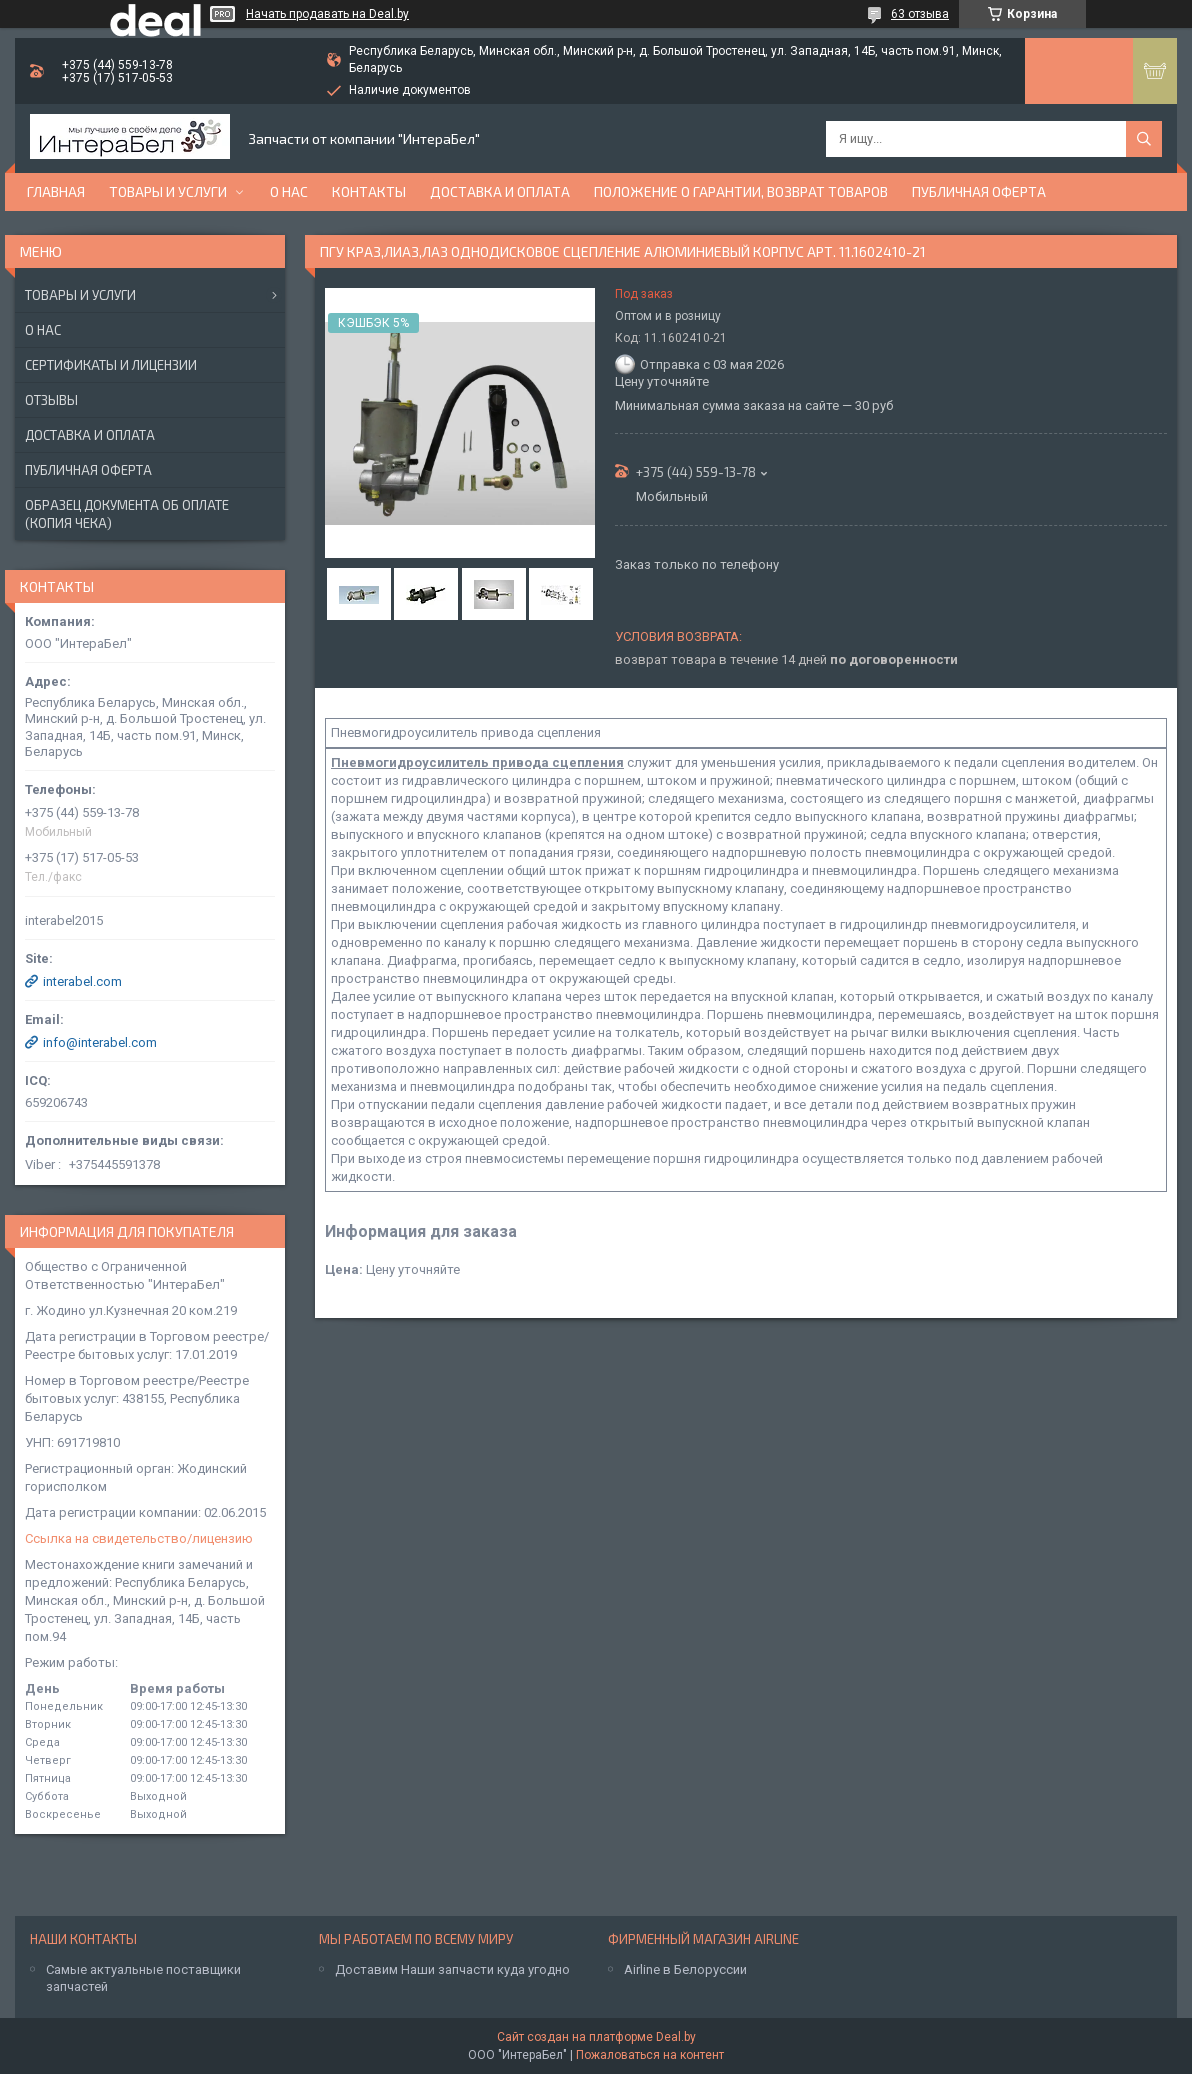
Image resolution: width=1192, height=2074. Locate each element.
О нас (289, 191)
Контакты (369, 191)
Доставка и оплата (500, 191)
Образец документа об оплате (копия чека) (127, 514)
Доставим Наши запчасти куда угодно (452, 1969)
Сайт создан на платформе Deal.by (596, 2037)
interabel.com (82, 981)
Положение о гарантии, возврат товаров (741, 191)
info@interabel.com (100, 1042)
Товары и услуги (168, 191)
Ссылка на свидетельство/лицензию (139, 1538)
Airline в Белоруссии (685, 1969)
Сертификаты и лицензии (111, 365)
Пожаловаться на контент (650, 2055)
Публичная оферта (979, 191)
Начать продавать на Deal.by (327, 14)
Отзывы (51, 400)
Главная (56, 191)
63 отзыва (920, 14)
